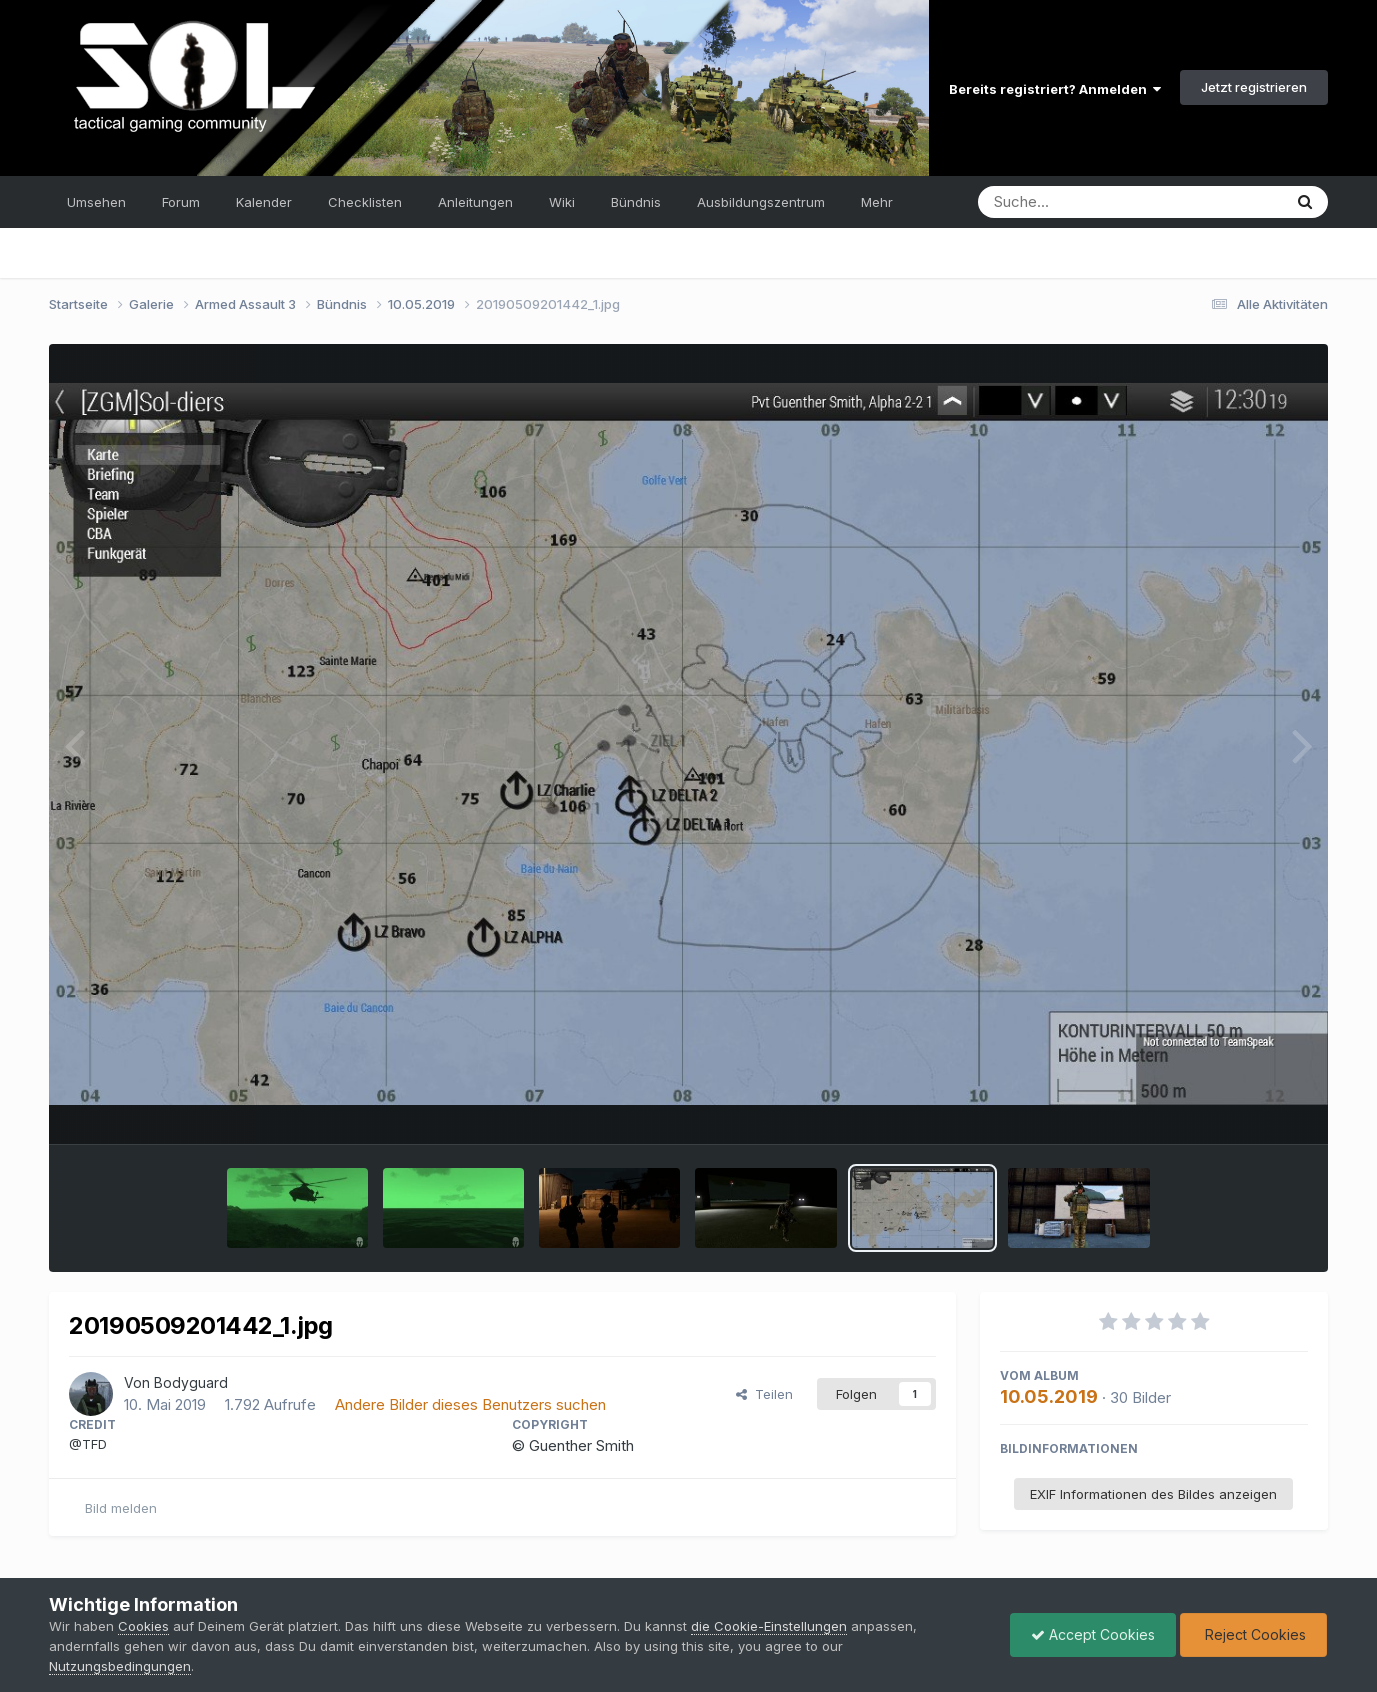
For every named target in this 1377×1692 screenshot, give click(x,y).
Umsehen (96, 202)
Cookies (143, 1626)
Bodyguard (191, 1382)
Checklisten (365, 202)
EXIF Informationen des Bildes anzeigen (1153, 1494)
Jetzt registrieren (1254, 87)
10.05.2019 (1049, 1396)
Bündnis (636, 202)
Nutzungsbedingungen (120, 1666)
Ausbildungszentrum (761, 202)
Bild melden (121, 1508)
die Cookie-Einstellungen (769, 1626)
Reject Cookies (1253, 1634)
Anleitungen (475, 202)
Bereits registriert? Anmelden (1055, 89)
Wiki (562, 202)
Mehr (877, 202)
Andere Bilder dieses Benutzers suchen (470, 1404)
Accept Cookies (1093, 1634)
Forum (181, 202)
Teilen (764, 1394)
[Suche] (1089, 202)
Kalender (264, 202)
